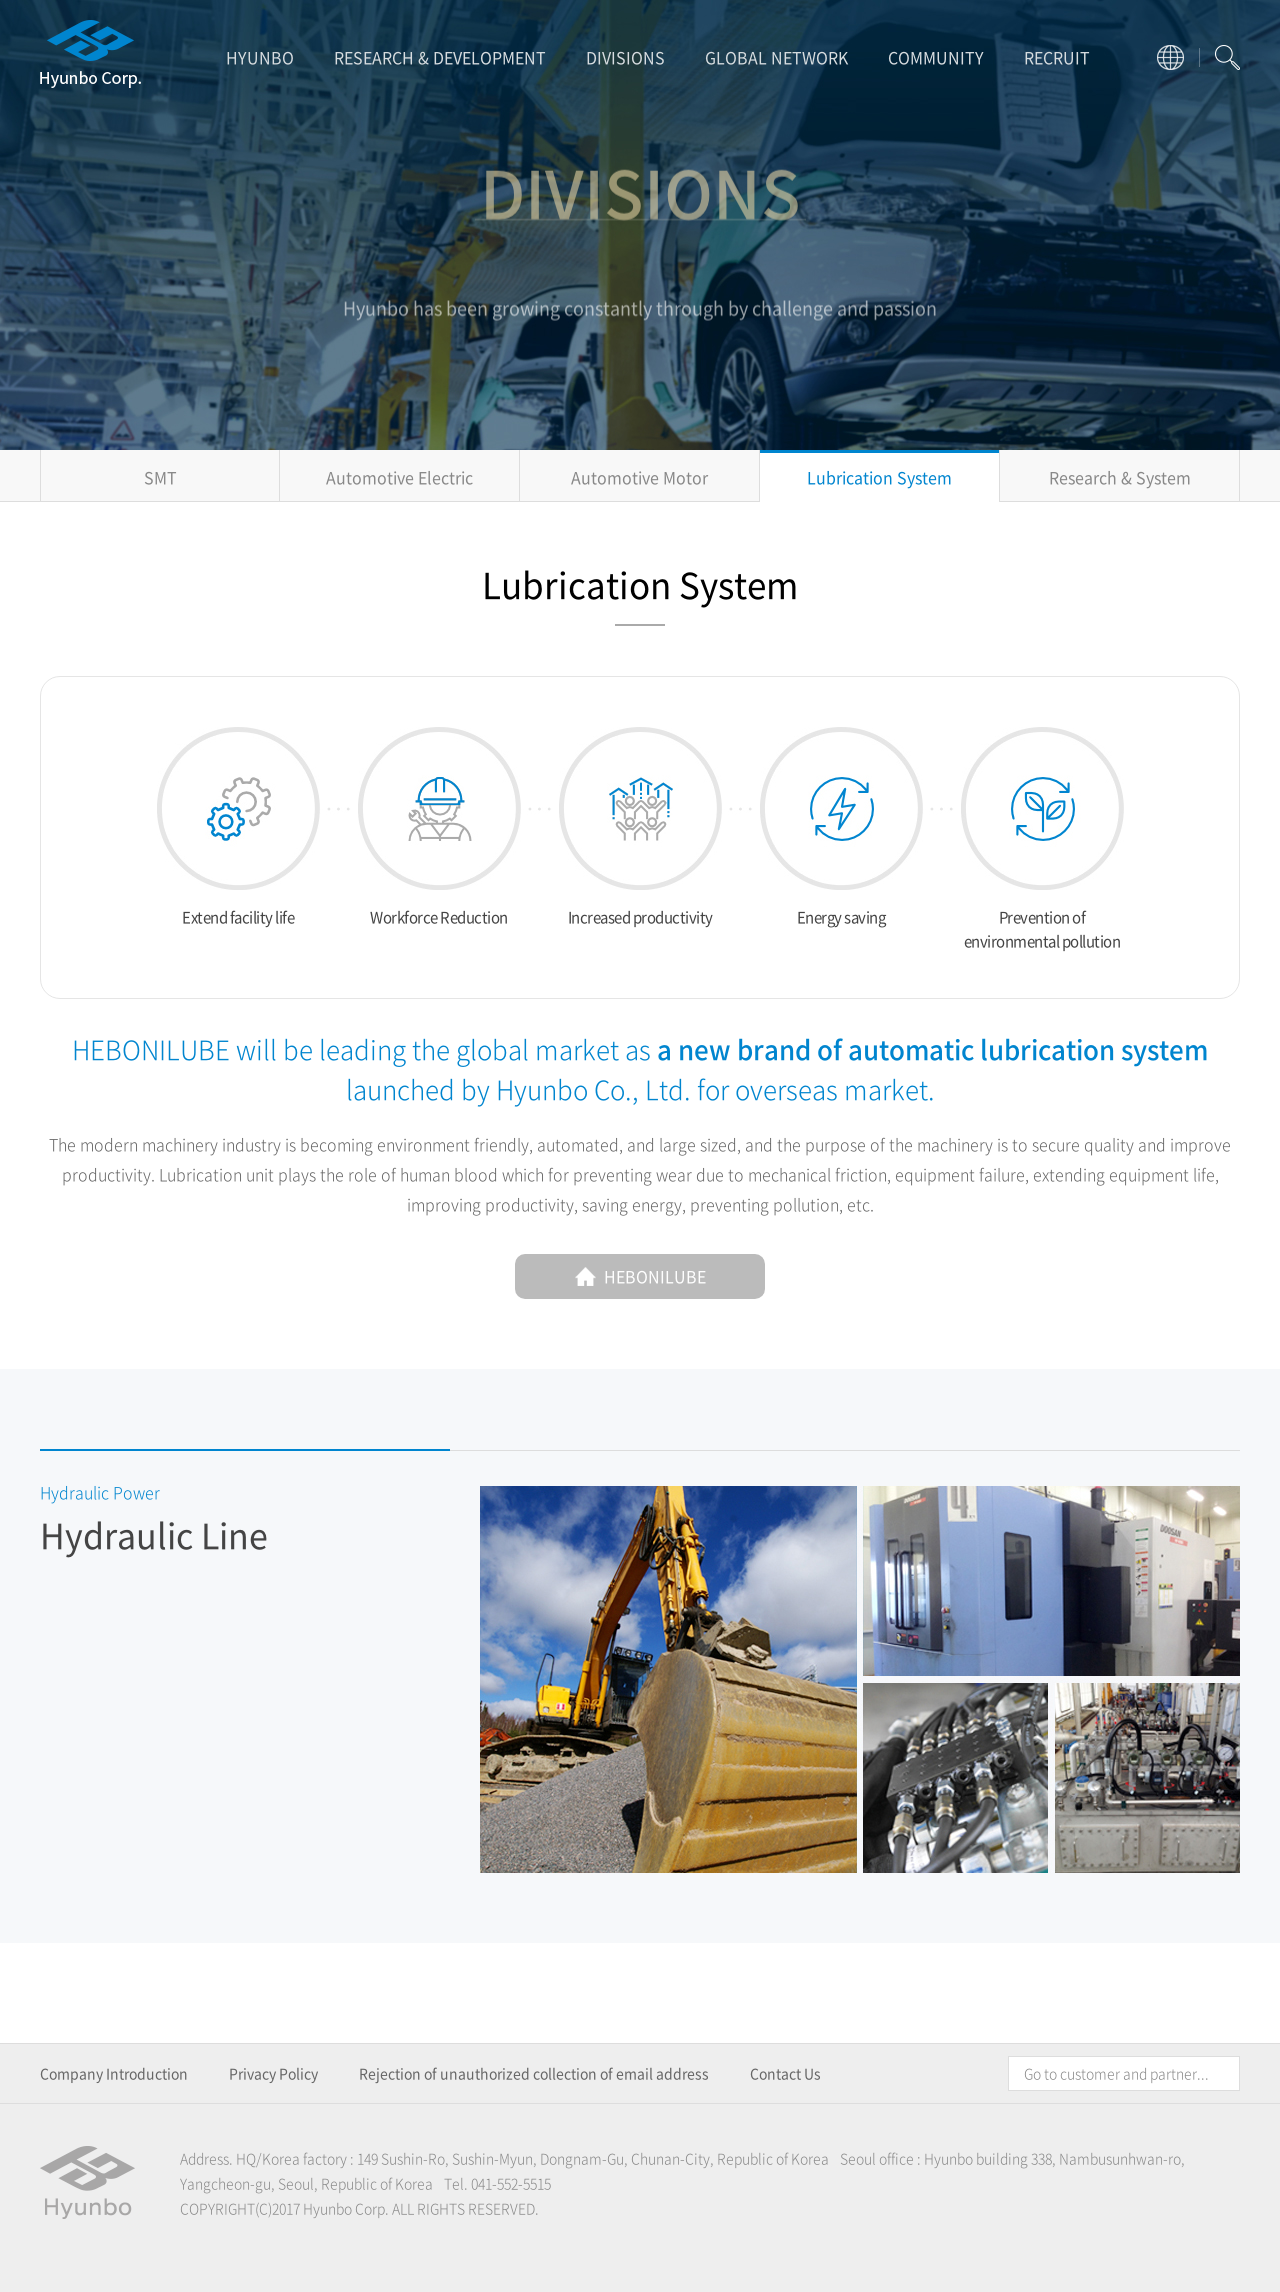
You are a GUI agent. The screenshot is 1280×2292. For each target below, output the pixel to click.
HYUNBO (260, 57)
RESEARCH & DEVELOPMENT (440, 57)
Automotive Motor (639, 477)
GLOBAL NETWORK (776, 57)
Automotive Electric (399, 477)
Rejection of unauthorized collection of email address (534, 2073)
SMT (160, 477)
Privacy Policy (273, 2073)
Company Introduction (114, 2073)
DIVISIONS (625, 57)
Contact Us (785, 2073)
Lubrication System (879, 477)
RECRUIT (1057, 57)
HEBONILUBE (640, 1276)
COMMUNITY (936, 57)
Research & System (1120, 477)
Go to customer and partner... (1116, 2073)
